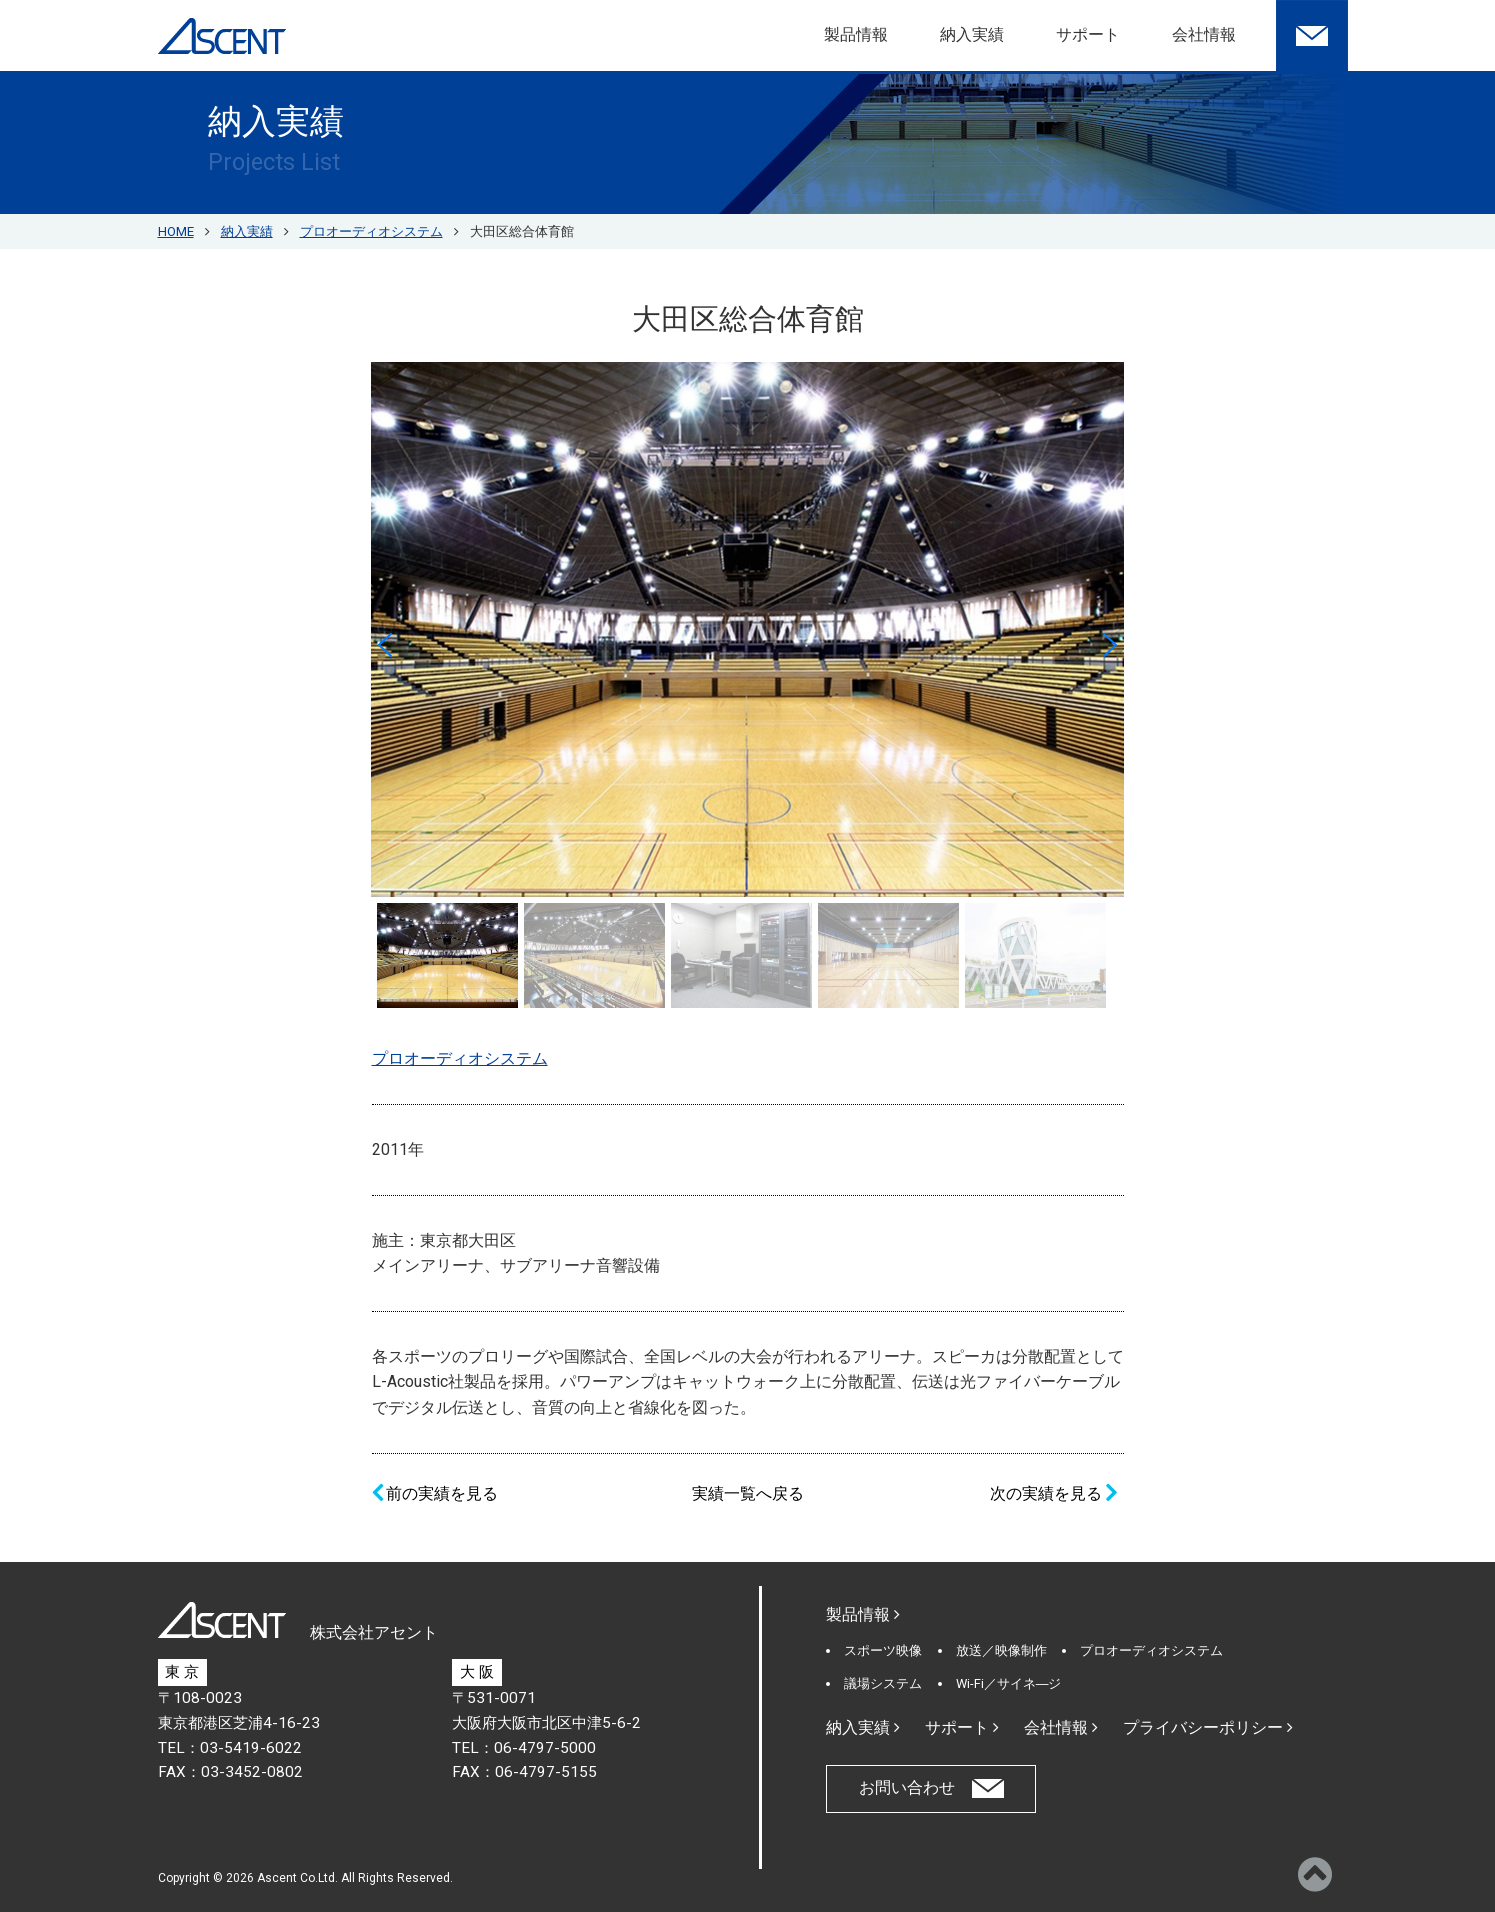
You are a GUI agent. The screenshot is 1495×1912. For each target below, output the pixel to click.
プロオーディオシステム (460, 1058)
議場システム (883, 1683)
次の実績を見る (1053, 1493)
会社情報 (1204, 34)
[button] (385, 645)
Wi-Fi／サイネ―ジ (1009, 1683)
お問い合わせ (907, 1787)
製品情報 (856, 34)
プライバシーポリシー (1208, 1727)
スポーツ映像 (883, 1650)
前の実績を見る (435, 1493)
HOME (176, 231)
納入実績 (972, 34)
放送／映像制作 (1001, 1650)
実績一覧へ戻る (748, 1493)
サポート (1088, 34)
